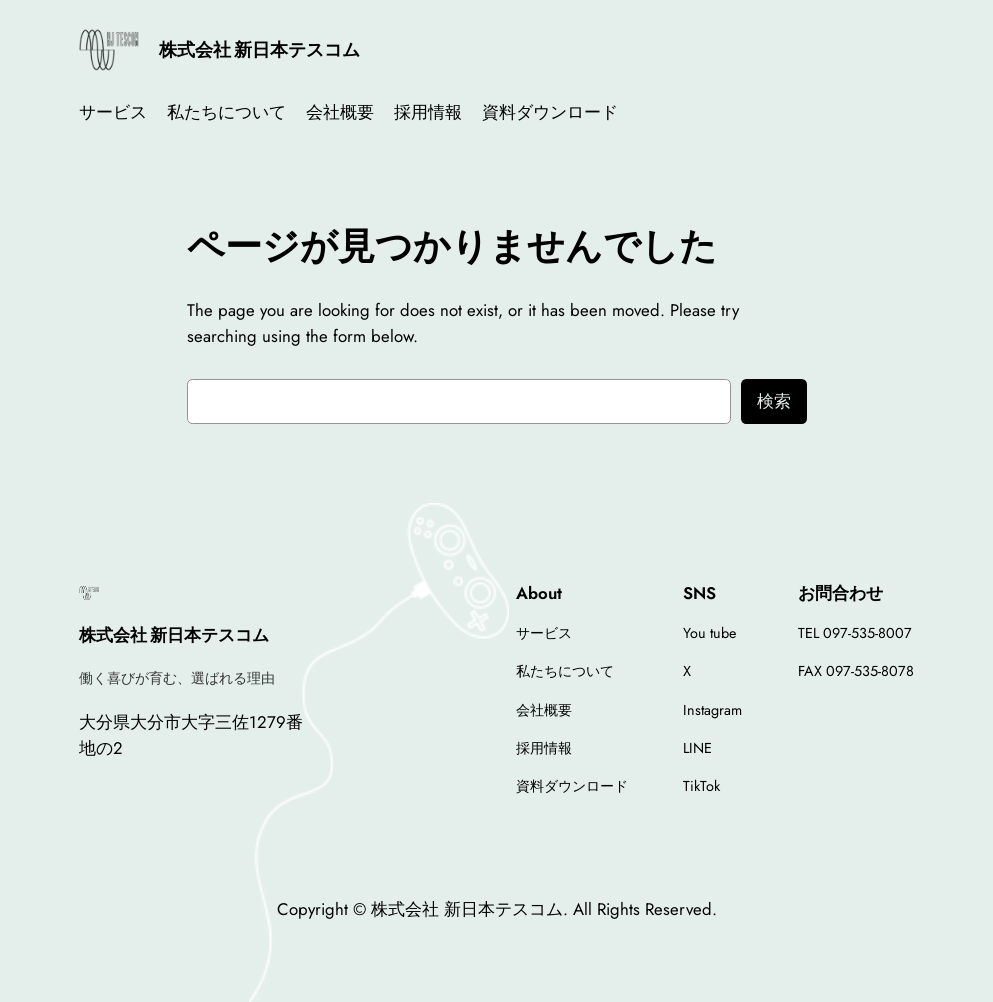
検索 (774, 401)
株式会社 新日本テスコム (259, 49)
